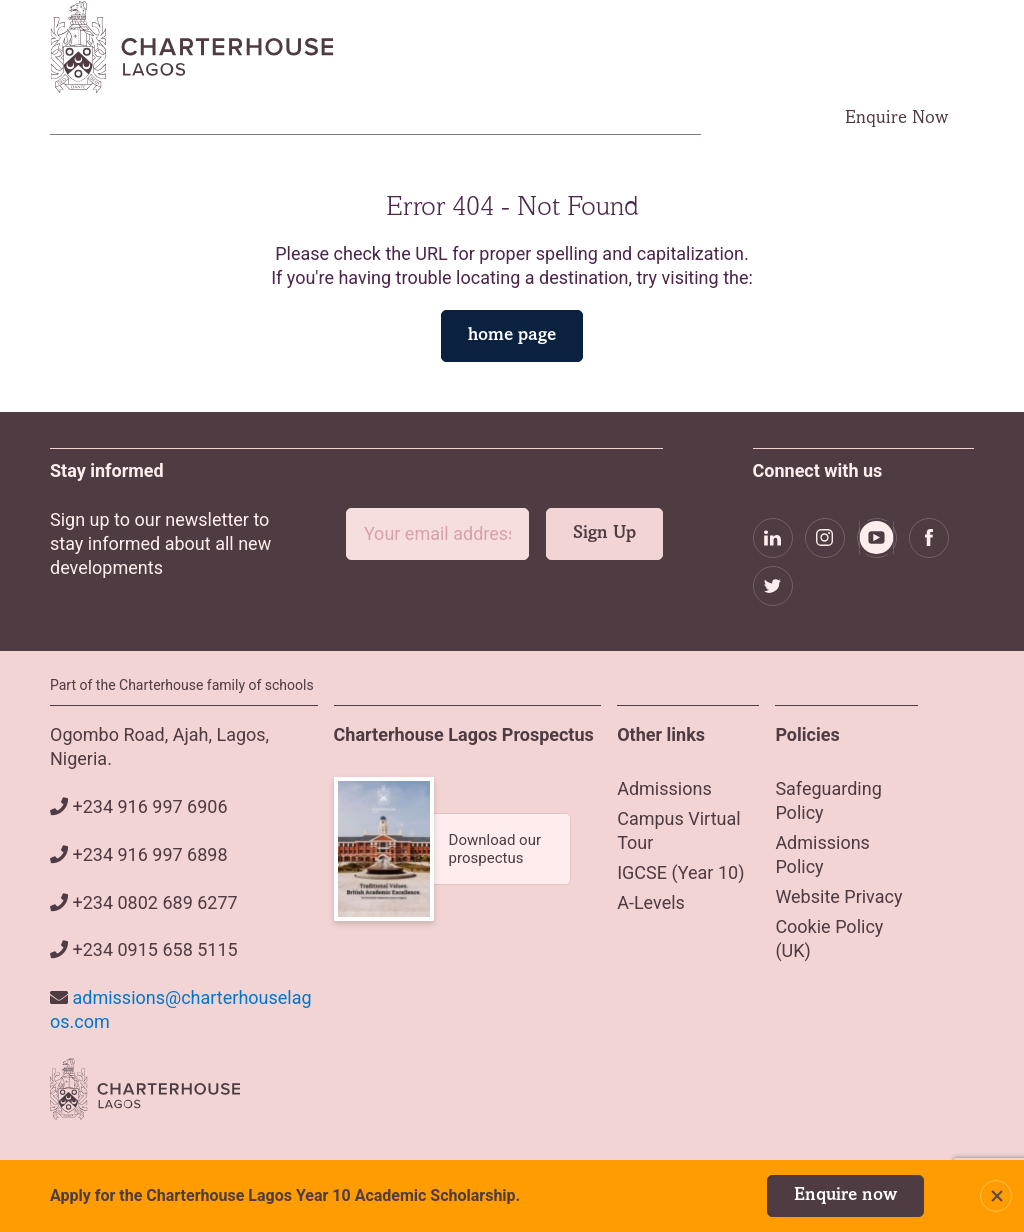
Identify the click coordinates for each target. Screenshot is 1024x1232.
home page (512, 335)
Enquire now (845, 1195)
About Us (156, 119)
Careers (657, 118)
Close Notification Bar (996, 1196)
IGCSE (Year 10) (680, 904)
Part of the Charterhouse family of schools (182, 717)
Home (71, 118)
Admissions (271, 119)
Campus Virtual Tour (536, 118)
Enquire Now (896, 118)
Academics (393, 119)
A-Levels (651, 934)
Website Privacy (838, 928)
